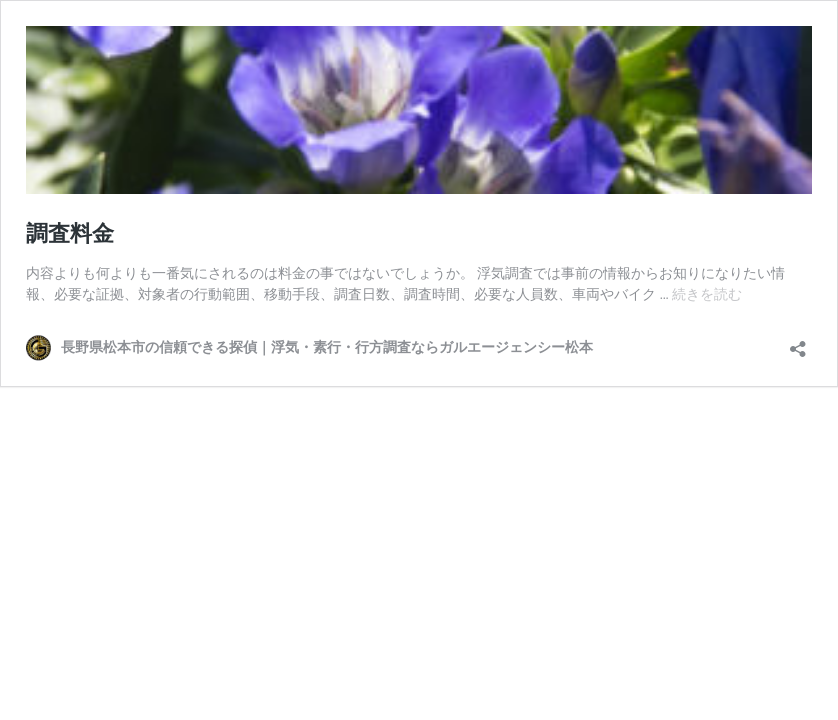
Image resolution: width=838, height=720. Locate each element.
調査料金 (70, 233)
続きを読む (707, 294)
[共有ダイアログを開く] (798, 342)
